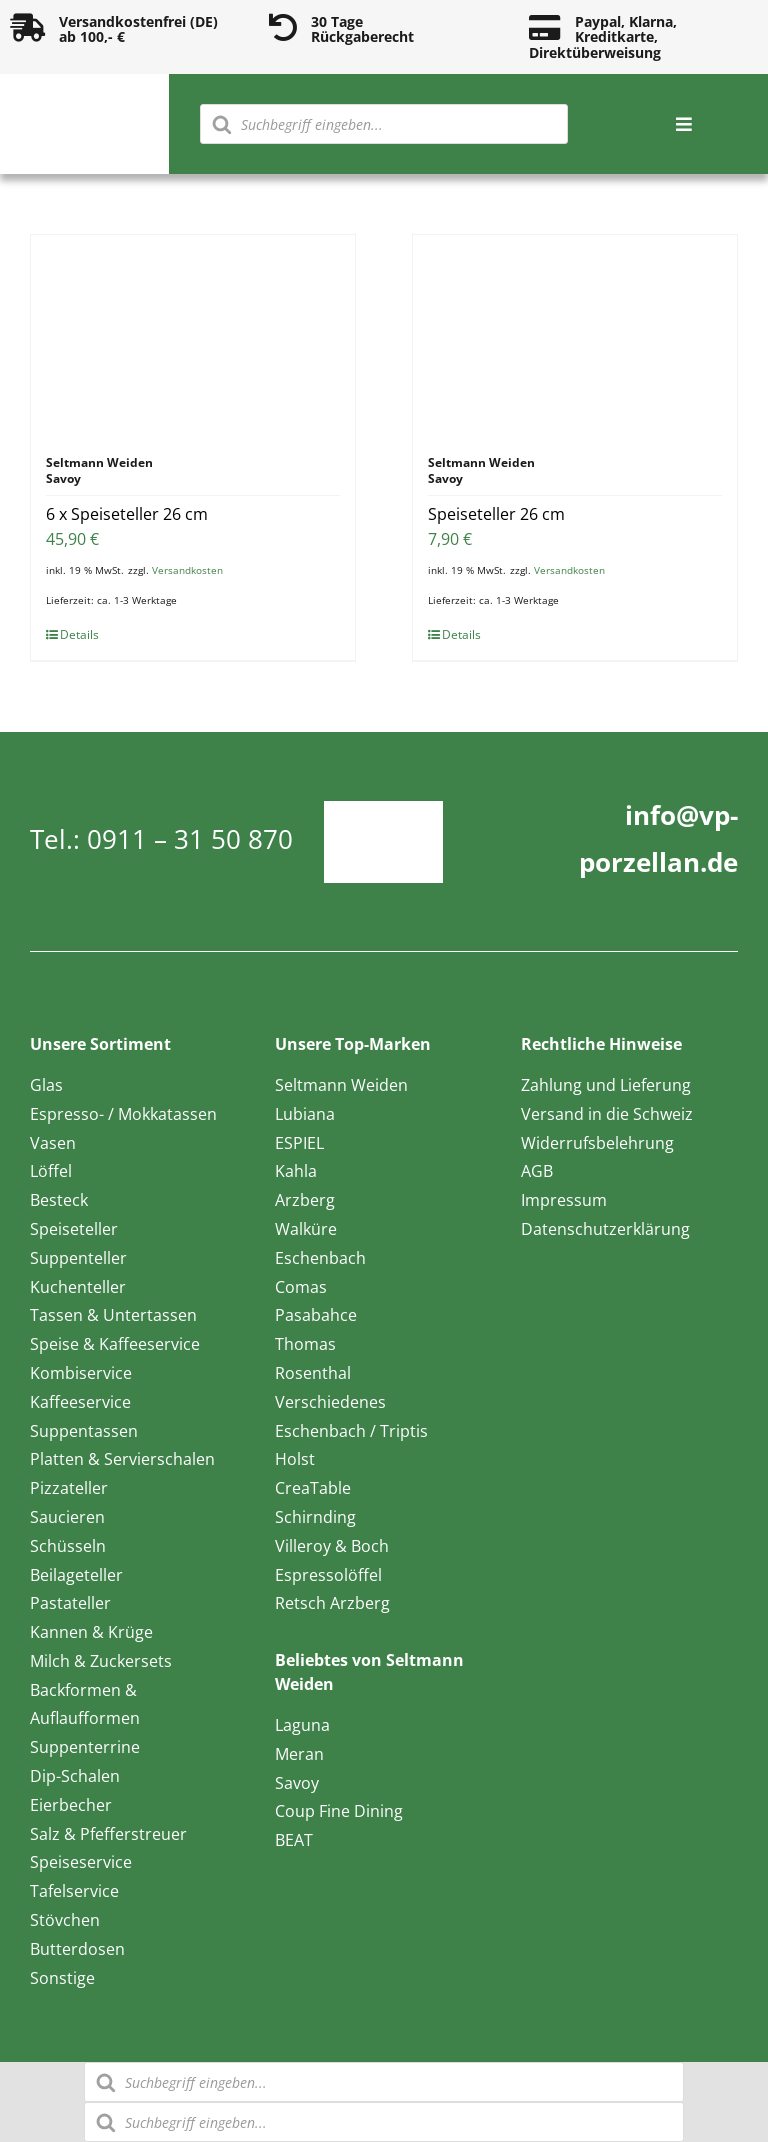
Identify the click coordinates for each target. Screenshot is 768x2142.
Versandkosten (187, 570)
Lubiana (305, 1114)
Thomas (305, 1344)
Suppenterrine (85, 1747)
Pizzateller (69, 1488)
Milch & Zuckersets (101, 1661)
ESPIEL (299, 1143)
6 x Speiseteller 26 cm (127, 514)
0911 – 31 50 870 (190, 839)
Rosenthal (313, 1373)
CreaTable (313, 1488)
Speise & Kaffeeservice (115, 1344)
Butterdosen (77, 1949)
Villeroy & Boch (332, 1546)
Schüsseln (68, 1546)
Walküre (306, 1229)
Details (79, 634)
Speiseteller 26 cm (496, 514)
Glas (46, 1085)
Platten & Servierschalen (122, 1459)
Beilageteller (76, 1575)
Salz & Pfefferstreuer (108, 1834)
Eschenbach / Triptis (351, 1431)
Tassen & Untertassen (113, 1315)
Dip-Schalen (75, 1776)
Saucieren (67, 1517)
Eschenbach (320, 1258)
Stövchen (65, 1920)
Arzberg (305, 1200)
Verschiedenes (330, 1402)
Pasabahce (316, 1315)
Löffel (51, 1171)
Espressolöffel (328, 1575)
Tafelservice (74, 1891)
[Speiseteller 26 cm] (575, 335)
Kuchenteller (78, 1287)
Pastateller (70, 1603)
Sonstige (62, 1978)
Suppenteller (78, 1258)
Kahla (296, 1171)
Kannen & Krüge (91, 1632)
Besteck (59, 1200)
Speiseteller (74, 1229)
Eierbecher (71, 1805)
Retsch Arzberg (332, 1603)
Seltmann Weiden (341, 1085)
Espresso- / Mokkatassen (123, 1114)
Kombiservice (81, 1373)
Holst (295, 1459)
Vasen (53, 1143)
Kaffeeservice (80, 1402)
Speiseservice (81, 1862)
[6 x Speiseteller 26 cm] (193, 335)
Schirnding (315, 1517)
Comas (301, 1287)
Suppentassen (84, 1431)
